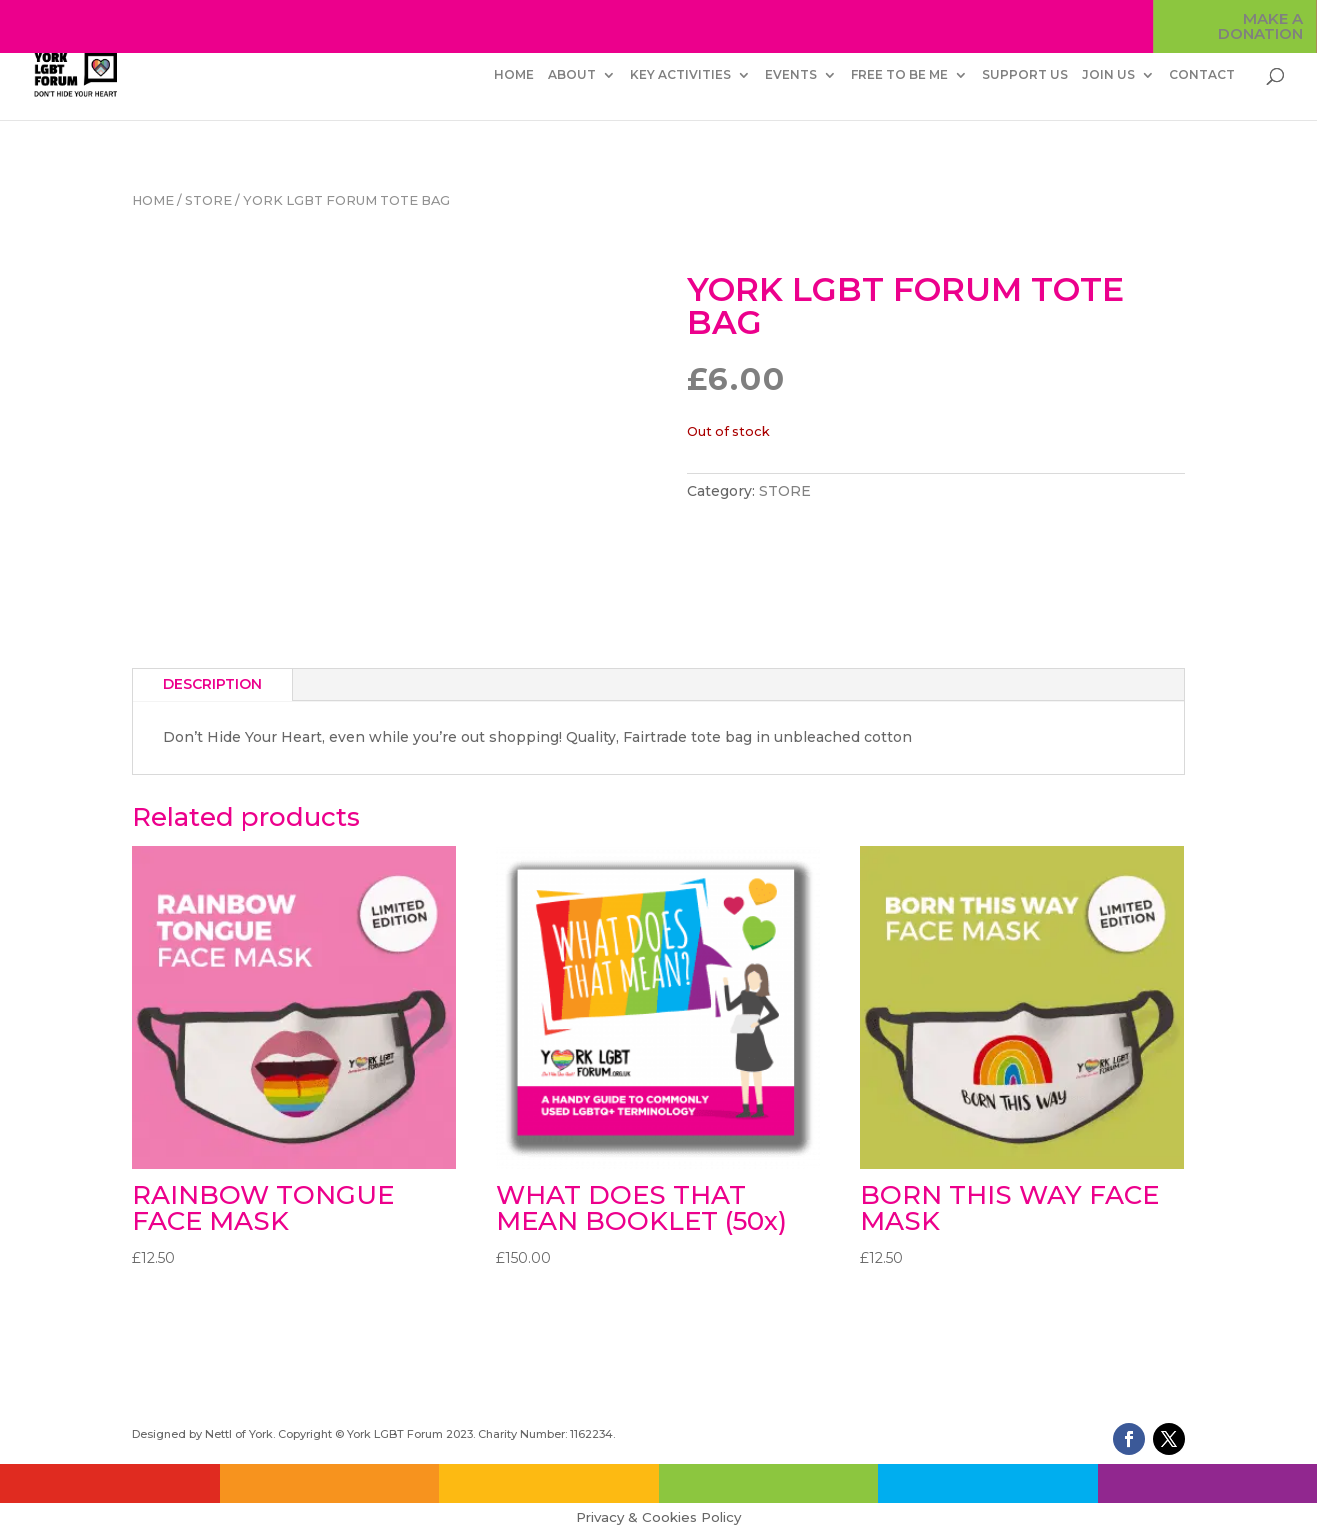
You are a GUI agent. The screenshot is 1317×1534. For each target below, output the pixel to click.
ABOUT (572, 75)
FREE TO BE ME (899, 75)
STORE (208, 200)
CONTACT (1202, 75)
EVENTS (791, 75)
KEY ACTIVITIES (680, 75)
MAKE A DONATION (1260, 27)
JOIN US (1108, 75)
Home (153, 200)
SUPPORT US (1025, 75)
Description (212, 684)
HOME (514, 75)
